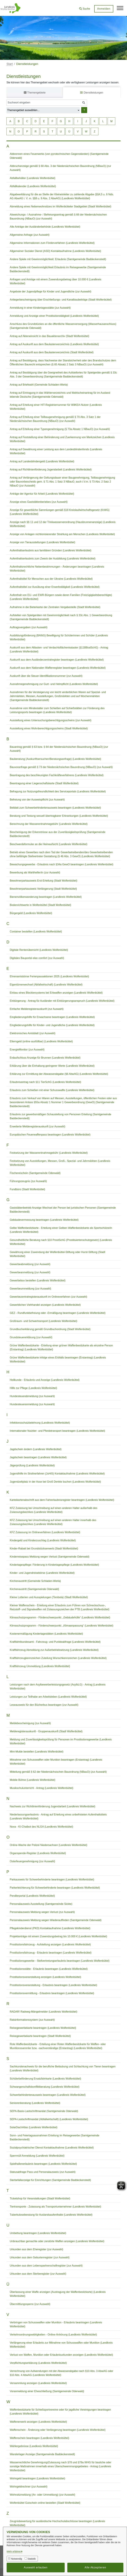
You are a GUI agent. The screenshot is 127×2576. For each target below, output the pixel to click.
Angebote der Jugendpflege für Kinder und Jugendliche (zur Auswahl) (50, 291)
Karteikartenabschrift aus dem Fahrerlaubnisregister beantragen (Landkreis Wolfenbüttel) (62, 1500)
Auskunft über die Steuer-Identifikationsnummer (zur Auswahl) (46, 676)
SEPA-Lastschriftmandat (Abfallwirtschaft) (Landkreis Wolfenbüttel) (49, 2119)
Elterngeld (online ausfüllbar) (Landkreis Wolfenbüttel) (41, 1041)
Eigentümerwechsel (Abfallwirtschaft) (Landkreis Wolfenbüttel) (46, 984)
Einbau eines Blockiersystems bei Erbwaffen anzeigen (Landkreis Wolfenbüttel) (56, 992)
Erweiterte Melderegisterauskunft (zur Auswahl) (37, 1126)
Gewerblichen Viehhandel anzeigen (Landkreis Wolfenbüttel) (45, 1304)
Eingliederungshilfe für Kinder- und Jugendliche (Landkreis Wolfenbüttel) (52, 1025)
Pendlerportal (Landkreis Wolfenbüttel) (32, 1895)
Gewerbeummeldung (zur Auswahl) (30, 1288)
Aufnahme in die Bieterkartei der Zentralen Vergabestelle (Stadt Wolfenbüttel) (55, 607)
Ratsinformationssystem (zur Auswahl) (32, 2019)
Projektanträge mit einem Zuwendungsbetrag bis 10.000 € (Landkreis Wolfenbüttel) (58, 1936)
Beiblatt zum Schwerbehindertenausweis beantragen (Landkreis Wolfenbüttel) (55, 807)
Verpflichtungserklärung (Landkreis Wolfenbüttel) (38, 2362)
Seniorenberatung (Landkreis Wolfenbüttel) (35, 2103)
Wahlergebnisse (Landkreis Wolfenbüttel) (34, 2446)
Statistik (32, 2558)
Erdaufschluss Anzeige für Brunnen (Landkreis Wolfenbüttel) (45, 1057)
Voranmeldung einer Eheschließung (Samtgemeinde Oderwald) (47, 2391)
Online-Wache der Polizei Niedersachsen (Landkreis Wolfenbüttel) (48, 1845)
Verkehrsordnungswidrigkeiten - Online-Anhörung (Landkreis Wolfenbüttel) (53, 2334)
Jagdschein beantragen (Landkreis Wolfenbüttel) (38, 1457)
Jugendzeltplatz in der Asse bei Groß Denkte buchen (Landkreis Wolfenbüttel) (55, 1481)
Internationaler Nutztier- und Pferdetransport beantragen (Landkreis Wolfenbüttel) (57, 1430)
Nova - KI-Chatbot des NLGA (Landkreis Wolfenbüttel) (41, 1826)
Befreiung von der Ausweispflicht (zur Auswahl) (37, 799)
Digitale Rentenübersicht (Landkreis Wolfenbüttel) (39, 950)
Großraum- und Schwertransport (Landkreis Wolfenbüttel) (43, 1321)
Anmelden (103, 8)
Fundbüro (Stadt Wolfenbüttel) (27, 1189)
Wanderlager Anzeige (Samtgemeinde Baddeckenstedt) (42, 2454)
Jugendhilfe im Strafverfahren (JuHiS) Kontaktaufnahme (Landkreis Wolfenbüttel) (57, 1473)
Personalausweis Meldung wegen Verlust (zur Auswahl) (42, 1912)
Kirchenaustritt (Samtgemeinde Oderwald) (34, 1589)
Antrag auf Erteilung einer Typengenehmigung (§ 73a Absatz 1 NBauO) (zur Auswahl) (60, 429)
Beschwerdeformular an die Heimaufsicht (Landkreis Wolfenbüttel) (48, 844)
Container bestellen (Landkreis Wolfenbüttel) (36, 931)
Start (9, 64)
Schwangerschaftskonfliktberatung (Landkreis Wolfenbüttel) (44, 2086)
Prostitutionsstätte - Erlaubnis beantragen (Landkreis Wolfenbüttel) (49, 1968)
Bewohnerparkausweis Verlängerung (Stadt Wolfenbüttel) (43, 888)
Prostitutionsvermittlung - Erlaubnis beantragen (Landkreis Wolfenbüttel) (52, 1993)
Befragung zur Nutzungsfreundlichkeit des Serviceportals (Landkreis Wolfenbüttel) (58, 791)
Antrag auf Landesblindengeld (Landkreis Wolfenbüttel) (42, 461)
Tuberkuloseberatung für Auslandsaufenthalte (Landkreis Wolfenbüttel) (51, 2214)
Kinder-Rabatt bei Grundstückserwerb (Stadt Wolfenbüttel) (44, 1548)
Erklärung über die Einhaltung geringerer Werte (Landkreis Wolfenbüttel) (52, 1065)
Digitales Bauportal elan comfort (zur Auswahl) (37, 958)
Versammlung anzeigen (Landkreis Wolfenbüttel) (38, 2383)
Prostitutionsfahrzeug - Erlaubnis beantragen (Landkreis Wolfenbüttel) (50, 1952)
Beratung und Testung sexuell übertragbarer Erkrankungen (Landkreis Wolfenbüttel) (59, 815)
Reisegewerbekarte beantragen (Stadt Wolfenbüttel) (40, 2036)
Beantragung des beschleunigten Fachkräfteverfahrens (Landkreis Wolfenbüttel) (57, 775)
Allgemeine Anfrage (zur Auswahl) (29, 234)
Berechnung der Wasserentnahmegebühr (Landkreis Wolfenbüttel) (49, 824)
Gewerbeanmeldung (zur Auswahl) (30, 1272)
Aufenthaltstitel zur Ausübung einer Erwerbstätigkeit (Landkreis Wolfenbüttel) (55, 586)
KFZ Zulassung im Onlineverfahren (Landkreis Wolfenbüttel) (45, 1532)
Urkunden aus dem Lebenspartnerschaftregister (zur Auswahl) (46, 2265)
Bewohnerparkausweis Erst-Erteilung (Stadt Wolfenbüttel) (43, 880)
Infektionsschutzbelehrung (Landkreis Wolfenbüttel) (40, 1422)
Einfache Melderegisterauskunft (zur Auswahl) (37, 1009)
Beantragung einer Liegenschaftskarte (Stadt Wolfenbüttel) (44, 783)
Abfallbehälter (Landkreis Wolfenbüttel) (32, 178)
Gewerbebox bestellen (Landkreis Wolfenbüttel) (37, 1280)
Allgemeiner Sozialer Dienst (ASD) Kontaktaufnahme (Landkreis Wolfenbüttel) (55, 251)
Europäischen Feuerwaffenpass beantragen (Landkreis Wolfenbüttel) (50, 1134)
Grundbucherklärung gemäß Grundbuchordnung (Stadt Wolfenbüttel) (50, 1329)
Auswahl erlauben (35, 2567)
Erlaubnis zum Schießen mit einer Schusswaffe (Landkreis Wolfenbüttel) (52, 1090)
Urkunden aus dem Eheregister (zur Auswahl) (36, 2249)
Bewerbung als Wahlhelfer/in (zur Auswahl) (35, 872)
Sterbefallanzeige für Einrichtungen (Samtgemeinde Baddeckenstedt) (50, 2180)
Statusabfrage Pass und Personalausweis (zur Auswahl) (43, 2172)
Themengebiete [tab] (34, 92)
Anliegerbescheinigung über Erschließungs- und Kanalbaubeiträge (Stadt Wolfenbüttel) (61, 299)
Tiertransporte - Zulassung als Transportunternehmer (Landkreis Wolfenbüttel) (55, 2206)
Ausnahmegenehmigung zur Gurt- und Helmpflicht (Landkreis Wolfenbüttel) (54, 684)
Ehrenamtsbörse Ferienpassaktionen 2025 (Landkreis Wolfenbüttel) (49, 976)
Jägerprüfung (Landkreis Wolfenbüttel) (32, 1465)
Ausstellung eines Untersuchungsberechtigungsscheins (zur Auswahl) (50, 720)
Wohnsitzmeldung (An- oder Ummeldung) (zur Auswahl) (42, 2494)
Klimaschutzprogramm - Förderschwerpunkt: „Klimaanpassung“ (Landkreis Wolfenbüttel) (61, 1625)
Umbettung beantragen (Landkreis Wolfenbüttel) (38, 2233)
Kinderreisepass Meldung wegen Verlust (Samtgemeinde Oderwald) (49, 1556)
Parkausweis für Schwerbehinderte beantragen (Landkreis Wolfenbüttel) (52, 1879)
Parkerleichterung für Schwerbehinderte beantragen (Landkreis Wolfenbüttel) (55, 1887)
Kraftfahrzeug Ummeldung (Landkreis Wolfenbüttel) (40, 1666)
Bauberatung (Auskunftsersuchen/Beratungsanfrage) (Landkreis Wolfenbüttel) (55, 759)
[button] (85, 7)
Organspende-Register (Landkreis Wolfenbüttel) (38, 1853)
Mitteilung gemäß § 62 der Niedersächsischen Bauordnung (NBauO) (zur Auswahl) (58, 1771)
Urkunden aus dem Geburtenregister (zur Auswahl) (39, 2257)
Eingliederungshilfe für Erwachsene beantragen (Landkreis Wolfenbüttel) (52, 1017)
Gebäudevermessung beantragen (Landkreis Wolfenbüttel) (44, 1219)
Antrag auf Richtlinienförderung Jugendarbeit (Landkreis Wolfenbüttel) (51, 469)
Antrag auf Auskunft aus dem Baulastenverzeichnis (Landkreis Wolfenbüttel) (54, 344)
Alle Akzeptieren (95, 2567)
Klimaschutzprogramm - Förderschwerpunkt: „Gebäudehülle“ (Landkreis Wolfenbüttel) (60, 1617)
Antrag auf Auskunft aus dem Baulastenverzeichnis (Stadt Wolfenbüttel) (52, 352)
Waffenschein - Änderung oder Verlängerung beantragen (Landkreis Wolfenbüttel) (58, 2429)
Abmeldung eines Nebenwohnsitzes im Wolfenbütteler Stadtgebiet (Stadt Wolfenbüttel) (60, 206)
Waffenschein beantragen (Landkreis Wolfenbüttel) (39, 2438)
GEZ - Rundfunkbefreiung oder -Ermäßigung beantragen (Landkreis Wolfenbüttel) (58, 1313)
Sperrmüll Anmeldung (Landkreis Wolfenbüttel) (37, 2155)
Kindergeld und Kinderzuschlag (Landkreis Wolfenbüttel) (43, 1540)
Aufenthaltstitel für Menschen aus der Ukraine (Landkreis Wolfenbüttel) (51, 578)
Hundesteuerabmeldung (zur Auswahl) (32, 1396)
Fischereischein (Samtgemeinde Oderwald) (35, 1173)
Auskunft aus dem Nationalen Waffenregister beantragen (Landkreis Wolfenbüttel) (58, 667)
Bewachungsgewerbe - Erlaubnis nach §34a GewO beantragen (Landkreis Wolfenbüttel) (61, 864)
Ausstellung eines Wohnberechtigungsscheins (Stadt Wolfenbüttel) (49, 728)
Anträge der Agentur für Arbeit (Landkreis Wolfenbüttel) (42, 493)
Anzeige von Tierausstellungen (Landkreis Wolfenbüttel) (42, 542)
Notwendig (16, 2558)
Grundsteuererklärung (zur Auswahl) (31, 1337)
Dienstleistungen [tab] (91, 92)
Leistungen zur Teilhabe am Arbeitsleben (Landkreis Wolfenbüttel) (48, 1696)
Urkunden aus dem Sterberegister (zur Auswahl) (38, 2273)
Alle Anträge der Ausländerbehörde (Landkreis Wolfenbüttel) (45, 226)
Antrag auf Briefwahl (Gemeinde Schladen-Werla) (39, 384)
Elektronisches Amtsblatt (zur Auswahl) (32, 1033)
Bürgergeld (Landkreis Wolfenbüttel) (31, 913)
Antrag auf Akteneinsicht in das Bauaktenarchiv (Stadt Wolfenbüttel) (49, 336)
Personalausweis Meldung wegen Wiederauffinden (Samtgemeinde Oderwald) (56, 1920)
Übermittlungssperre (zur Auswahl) (30, 2304)
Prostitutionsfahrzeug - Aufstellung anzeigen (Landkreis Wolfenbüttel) (50, 1944)
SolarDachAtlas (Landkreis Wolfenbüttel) (33, 2127)
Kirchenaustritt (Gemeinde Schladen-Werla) (35, 1581)
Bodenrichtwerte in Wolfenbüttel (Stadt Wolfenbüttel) (40, 905)
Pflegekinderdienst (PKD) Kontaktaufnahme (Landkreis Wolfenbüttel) (50, 1928)
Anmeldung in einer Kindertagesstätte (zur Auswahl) (40, 307)
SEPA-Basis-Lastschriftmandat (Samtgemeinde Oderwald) (44, 2111)
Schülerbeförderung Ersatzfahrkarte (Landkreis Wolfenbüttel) (45, 2078)
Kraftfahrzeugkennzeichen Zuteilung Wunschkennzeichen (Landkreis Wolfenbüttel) (58, 1658)
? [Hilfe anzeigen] (84, 110)
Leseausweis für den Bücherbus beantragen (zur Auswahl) (44, 1704)
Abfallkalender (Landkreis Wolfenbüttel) (33, 186)
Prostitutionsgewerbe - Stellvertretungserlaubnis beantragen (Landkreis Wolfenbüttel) (59, 1960)
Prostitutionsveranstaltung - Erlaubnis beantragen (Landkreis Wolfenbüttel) (53, 1985)
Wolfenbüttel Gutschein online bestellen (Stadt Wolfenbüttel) (45, 2502)
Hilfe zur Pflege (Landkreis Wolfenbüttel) (33, 1388)
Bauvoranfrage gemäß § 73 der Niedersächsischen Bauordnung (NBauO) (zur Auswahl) (61, 767)
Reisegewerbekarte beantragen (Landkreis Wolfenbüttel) (43, 2027)
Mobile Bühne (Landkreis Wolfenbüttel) (32, 1780)
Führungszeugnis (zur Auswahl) (28, 1181)
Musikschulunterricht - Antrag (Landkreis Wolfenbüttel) (41, 1788)
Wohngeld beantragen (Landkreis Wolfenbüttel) (37, 2478)
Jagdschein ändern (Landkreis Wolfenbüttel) (36, 1449)
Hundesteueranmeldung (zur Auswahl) (32, 1404)
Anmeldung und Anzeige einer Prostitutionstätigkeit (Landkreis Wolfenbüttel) (54, 315)
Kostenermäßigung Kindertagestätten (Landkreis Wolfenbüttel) (46, 1633)
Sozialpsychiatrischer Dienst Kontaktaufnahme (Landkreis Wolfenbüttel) (52, 2147)
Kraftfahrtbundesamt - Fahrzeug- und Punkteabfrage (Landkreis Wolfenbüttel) (55, 1641)
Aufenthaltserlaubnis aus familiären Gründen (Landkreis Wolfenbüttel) (50, 550)
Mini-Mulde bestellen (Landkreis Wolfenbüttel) (36, 1751)
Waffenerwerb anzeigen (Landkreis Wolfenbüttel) (38, 2421)
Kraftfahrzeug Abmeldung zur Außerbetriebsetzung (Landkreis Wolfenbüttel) (54, 1650)
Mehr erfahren (14, 2551)
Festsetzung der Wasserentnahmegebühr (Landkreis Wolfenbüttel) (49, 1152)
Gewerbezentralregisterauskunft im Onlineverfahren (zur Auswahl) (48, 1296)
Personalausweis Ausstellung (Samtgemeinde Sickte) (41, 1903)
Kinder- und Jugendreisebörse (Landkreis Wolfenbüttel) (42, 1572)
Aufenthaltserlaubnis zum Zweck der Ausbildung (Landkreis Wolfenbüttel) (52, 558)
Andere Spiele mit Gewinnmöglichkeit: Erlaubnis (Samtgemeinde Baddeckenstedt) (58, 259)
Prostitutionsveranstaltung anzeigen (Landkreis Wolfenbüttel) (45, 1977)
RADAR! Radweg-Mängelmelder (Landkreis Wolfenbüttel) (43, 2011)
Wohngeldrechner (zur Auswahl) (28, 2486)
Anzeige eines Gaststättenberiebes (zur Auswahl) (39, 501)
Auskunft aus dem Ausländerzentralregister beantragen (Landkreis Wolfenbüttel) (57, 659)
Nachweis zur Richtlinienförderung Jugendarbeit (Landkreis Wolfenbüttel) (52, 1806)
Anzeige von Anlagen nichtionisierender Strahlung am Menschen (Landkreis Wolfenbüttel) (62, 534)
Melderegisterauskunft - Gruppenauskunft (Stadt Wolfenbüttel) (46, 1731)
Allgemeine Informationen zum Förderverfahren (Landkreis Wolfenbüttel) (52, 243)
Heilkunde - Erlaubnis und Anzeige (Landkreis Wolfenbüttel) (45, 1380)
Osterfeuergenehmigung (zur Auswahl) (32, 1861)
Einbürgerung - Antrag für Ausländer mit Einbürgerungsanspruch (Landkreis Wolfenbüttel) (62, 1000)
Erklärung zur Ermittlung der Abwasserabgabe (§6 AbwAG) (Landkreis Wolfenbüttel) (59, 1074)
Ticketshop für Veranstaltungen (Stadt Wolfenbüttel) (40, 2198)
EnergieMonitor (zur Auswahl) (27, 1049)
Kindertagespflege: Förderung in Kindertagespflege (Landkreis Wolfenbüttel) (54, 1564)
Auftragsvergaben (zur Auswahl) (28, 627)
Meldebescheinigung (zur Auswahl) (30, 1723)
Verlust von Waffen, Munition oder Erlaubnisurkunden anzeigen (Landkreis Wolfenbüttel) (61, 2354)
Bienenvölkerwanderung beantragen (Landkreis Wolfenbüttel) (46, 896)
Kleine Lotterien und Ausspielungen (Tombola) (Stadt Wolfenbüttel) (49, 1597)
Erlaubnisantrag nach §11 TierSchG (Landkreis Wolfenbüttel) (45, 1082)
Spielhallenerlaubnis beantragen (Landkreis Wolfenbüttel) (43, 2163)
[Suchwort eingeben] (43, 102)
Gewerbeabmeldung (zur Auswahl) (30, 1264)
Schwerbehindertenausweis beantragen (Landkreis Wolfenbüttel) (48, 2094)
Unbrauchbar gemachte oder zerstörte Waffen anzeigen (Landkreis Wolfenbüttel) (57, 2241)
